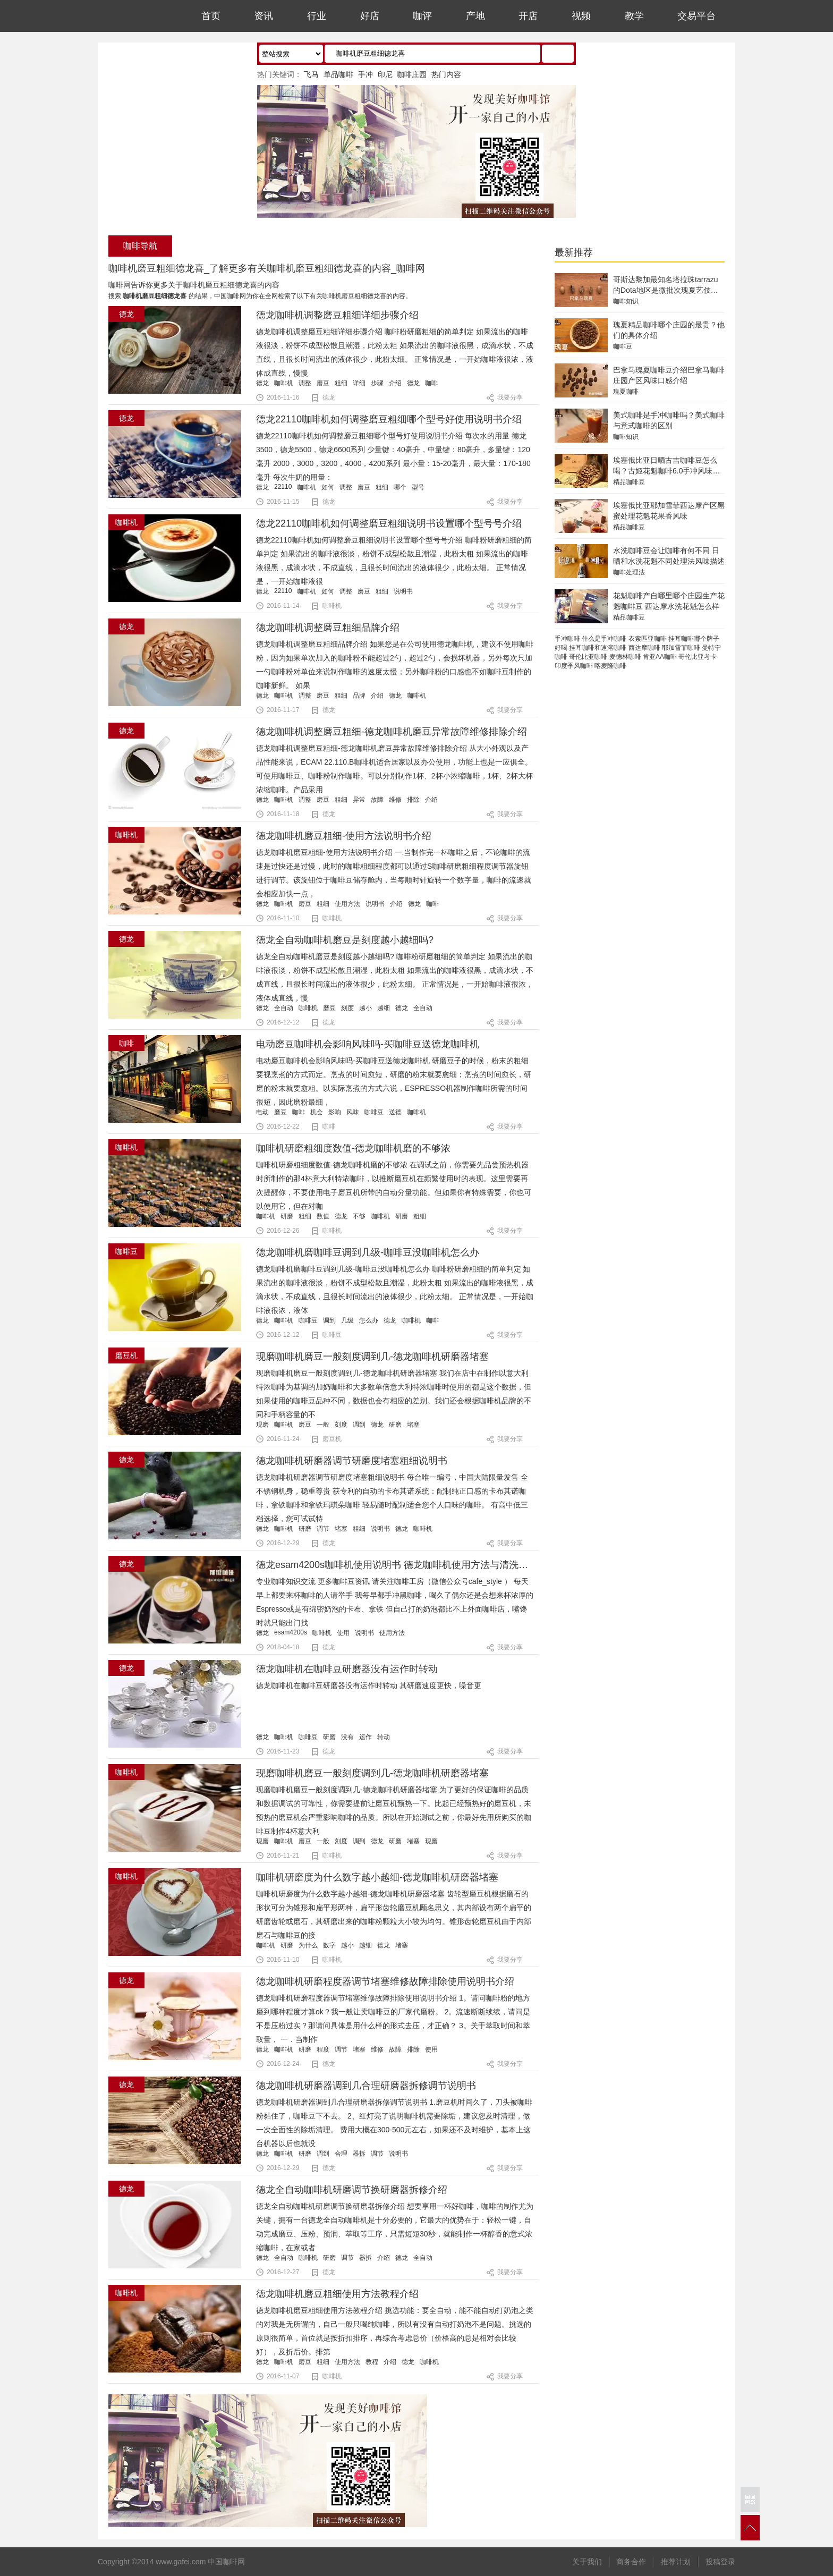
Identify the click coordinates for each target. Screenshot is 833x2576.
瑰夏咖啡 (626, 391)
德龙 (262, 383)
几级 (347, 1320)
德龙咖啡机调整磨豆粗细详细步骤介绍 (337, 315)
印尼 (385, 74)
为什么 (308, 1945)
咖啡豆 (374, 1112)
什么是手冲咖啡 (604, 638)
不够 (359, 1216)
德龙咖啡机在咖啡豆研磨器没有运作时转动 (347, 1669)
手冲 (365, 74)
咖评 (422, 16)
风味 (352, 1112)
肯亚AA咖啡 (660, 656)
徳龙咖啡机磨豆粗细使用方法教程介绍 (337, 2294)
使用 (343, 1633)
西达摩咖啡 (644, 647)
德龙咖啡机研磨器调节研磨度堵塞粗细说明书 (351, 1460)
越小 (365, 1008)
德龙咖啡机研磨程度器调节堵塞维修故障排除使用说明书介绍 (385, 1981)
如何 (327, 487)
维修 (395, 799)
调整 (305, 383)
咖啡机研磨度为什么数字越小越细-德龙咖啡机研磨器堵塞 (377, 1877)
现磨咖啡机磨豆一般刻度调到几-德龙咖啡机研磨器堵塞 (372, 1356)
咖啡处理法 (629, 572)
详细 (359, 383)
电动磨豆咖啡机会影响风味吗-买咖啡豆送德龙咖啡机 (367, 1044)
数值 (323, 1216)
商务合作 (631, 2561)
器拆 (359, 2153)
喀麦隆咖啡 (610, 666)
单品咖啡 (338, 74)
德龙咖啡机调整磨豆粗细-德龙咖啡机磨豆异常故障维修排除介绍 (391, 731)
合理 (341, 2153)
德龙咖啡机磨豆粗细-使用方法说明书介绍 (343, 836)
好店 (369, 16)
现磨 (262, 1424)
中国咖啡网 (134, 16)
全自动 (283, 1008)
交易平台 (696, 16)
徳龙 (262, 2362)
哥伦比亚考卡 (697, 656)
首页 (210, 16)
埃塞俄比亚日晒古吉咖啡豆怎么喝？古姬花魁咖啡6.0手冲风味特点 (666, 471)
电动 (262, 1112)
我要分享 (510, 397)
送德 (395, 1112)
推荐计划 (676, 2561)
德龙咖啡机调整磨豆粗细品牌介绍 (328, 627)
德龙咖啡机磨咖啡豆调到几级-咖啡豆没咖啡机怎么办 (367, 1252)
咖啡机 (283, 383)
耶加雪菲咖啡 (681, 647)
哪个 (400, 487)
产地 (475, 16)
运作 (365, 1737)
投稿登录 (720, 2561)
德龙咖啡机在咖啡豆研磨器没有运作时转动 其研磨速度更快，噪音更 (368, 1685)
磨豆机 (332, 1439)
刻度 (347, 1008)
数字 (329, 1945)
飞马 (311, 74)
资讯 (263, 16)
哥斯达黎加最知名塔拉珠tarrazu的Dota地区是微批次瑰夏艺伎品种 (665, 290)
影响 (334, 1112)
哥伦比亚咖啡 (588, 656)
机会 (316, 1112)
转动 (383, 1737)
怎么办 (368, 1320)
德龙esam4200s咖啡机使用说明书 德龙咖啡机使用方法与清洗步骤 (397, 1565)
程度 (323, 2049)
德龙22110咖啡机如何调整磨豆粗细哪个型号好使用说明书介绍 (389, 419)
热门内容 (446, 74)
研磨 (286, 1216)
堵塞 (413, 1424)
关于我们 (587, 2561)
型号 (418, 487)
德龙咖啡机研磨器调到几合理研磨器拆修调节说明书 (366, 2085)
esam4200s (290, 1632)
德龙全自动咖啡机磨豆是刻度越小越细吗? (345, 940)
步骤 (377, 383)
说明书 (403, 591)
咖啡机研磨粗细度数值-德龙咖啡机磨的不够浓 (353, 1148)
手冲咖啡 (567, 638)
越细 (383, 1008)
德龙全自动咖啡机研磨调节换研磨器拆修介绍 (351, 2189)
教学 (634, 16)
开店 (528, 16)
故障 (377, 799)
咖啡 (431, 383)
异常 (359, 799)
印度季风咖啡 (574, 666)
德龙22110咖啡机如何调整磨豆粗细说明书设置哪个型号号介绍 (389, 523)
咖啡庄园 (412, 74)
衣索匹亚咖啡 (647, 638)
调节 (323, 1528)
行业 (316, 16)
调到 (329, 1320)
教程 (372, 2362)
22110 (283, 486)
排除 (413, 799)
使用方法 (347, 904)
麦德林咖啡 (625, 656)
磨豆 (323, 383)
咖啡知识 (626, 301)
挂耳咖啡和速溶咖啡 (597, 647)
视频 (581, 16)
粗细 (341, 383)
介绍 (395, 383)
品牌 (359, 695)
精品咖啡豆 (629, 482)
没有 (347, 1737)
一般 (323, 1424)
